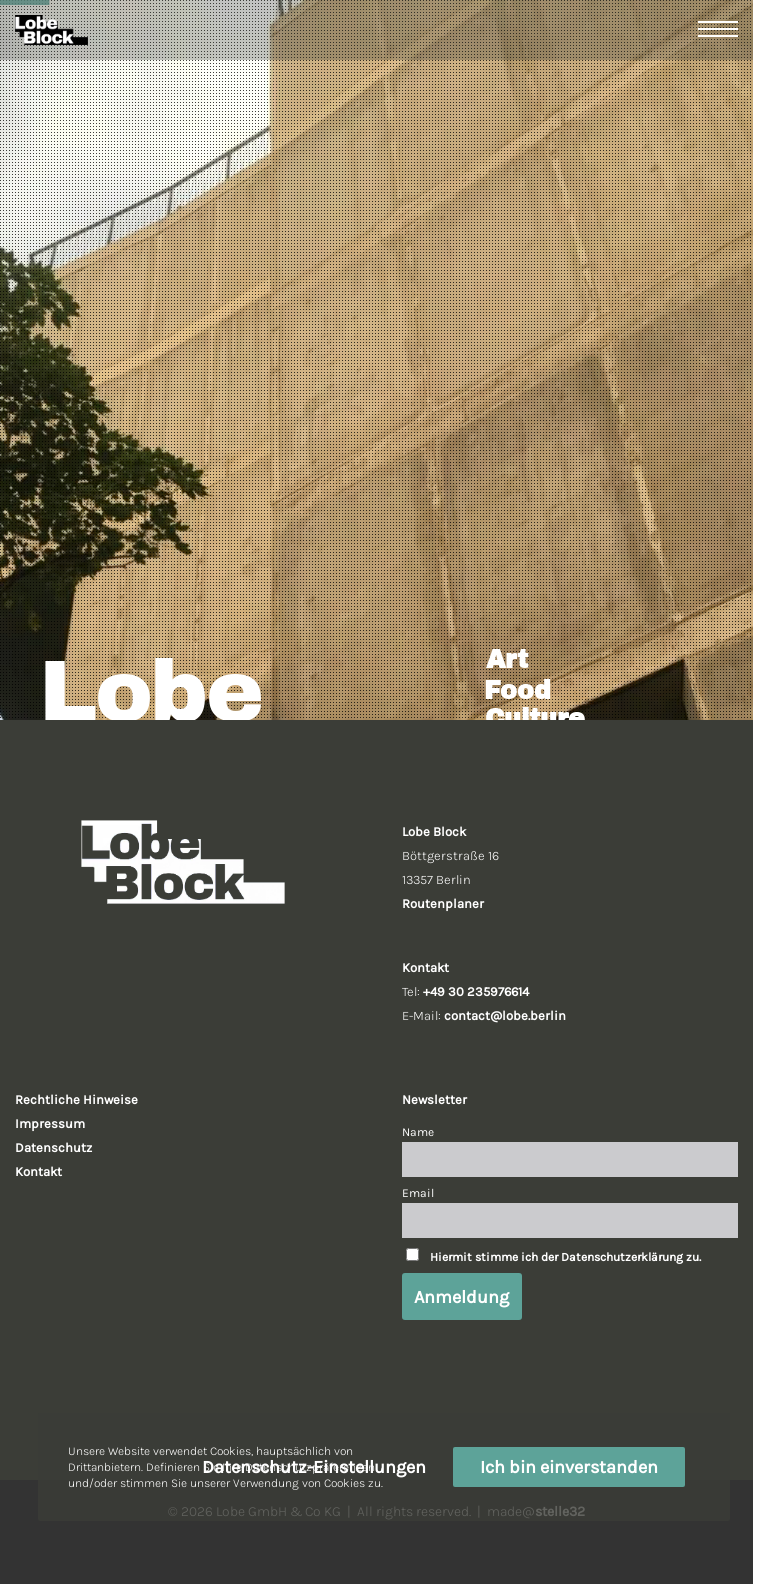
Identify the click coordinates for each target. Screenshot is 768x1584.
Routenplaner (443, 903)
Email (418, 1193)
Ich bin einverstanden (569, 1467)
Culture (535, 718)
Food (517, 690)
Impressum (50, 1123)
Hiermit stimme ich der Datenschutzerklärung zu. (565, 1257)
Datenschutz (53, 1147)
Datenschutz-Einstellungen (314, 1467)
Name (418, 1132)
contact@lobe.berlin (505, 1015)
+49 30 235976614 (476, 991)
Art (507, 659)
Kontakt (38, 1171)
